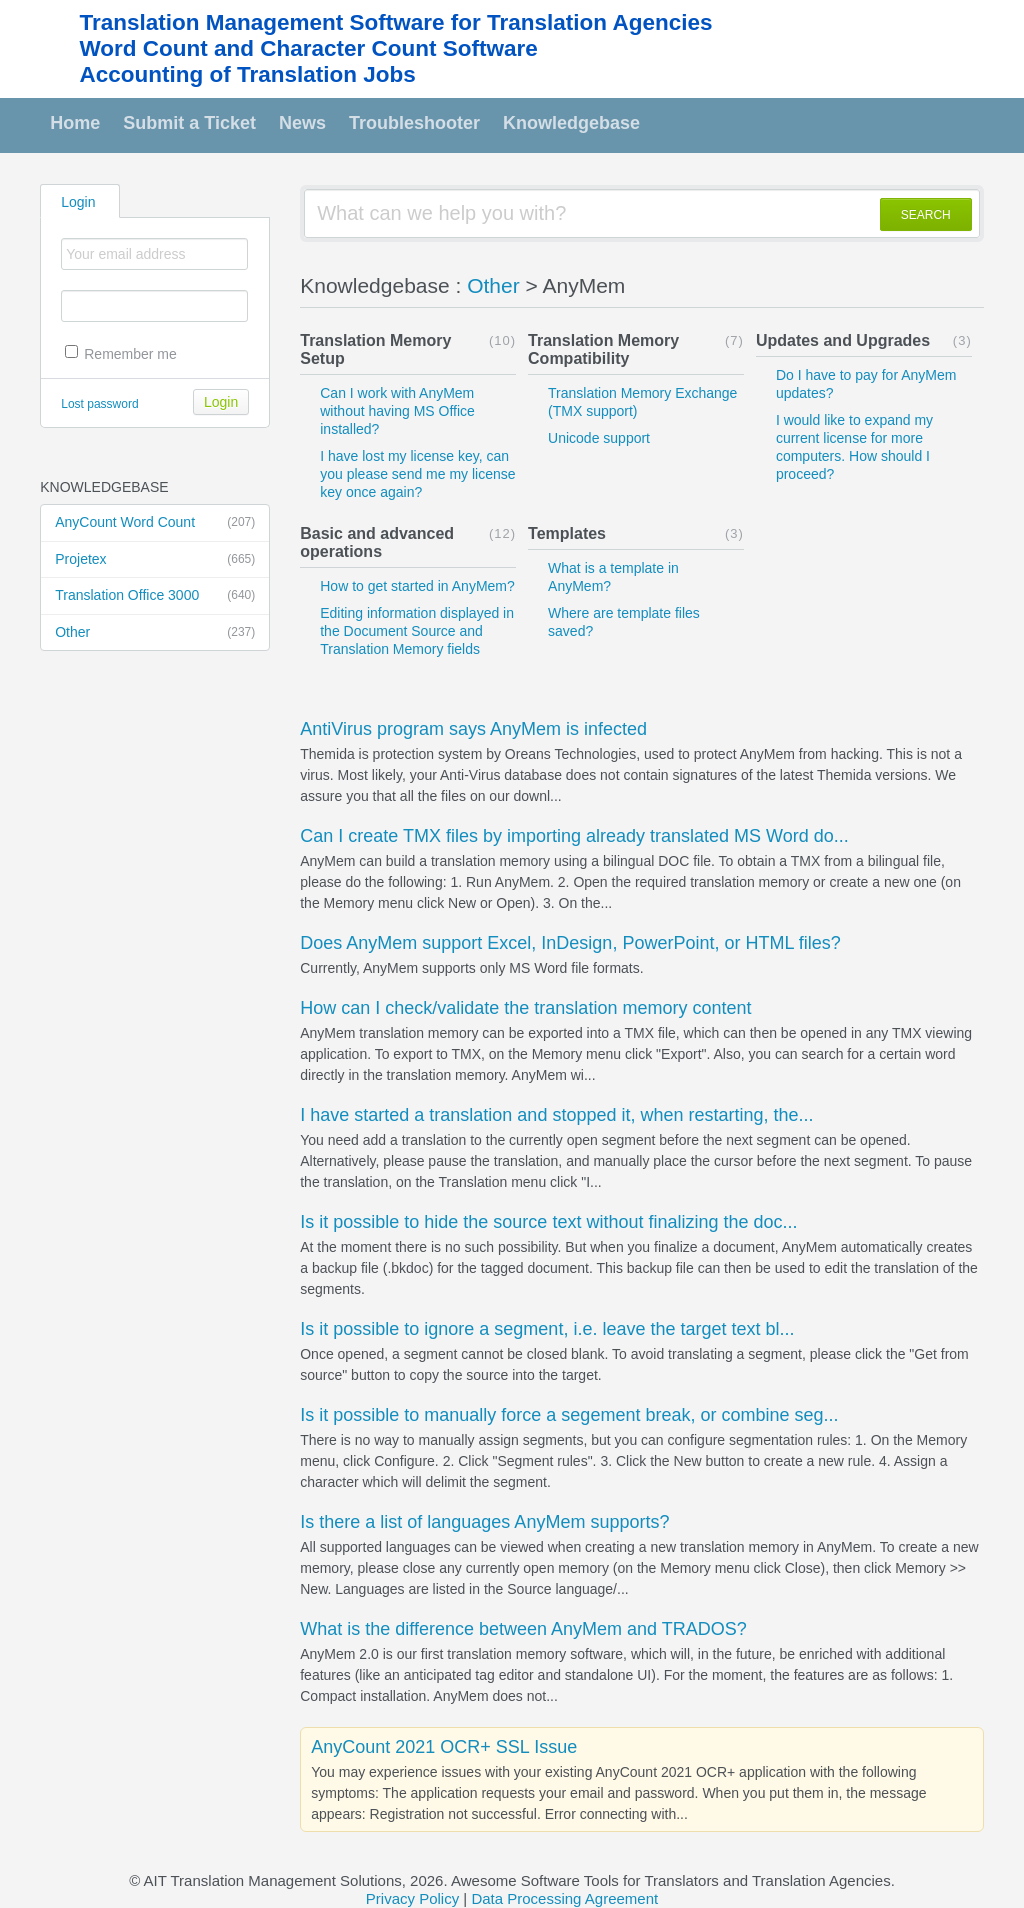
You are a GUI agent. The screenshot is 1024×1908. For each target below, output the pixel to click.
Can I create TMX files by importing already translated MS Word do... (574, 836)
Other (155, 633)
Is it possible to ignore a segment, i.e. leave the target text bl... (547, 1329)
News (302, 123)
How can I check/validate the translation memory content (525, 1008)
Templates (567, 533)
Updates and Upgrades (843, 340)
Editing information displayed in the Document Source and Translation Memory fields (417, 631)
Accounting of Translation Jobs (247, 74)
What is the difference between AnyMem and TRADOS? (523, 1629)
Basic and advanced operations (377, 542)
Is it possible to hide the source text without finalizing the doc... (548, 1222)
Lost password (99, 404)
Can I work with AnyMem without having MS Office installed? (397, 411)
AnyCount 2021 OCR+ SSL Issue (444, 1747)
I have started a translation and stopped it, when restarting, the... (556, 1115)
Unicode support (599, 438)
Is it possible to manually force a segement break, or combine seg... (569, 1415)
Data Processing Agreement (564, 1898)
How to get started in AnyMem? (417, 586)
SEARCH (926, 215)
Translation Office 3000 (155, 596)
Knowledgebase (571, 123)
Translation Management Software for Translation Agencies (395, 22)
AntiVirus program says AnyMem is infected (473, 729)
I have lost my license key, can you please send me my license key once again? (417, 474)
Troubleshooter (414, 123)
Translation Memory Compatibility (603, 349)
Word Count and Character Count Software (308, 48)
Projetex (155, 560)
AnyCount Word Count (155, 523)
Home (75, 123)
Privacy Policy (412, 1898)
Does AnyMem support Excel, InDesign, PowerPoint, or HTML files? (570, 943)
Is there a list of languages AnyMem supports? (484, 1522)
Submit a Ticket (189, 123)
